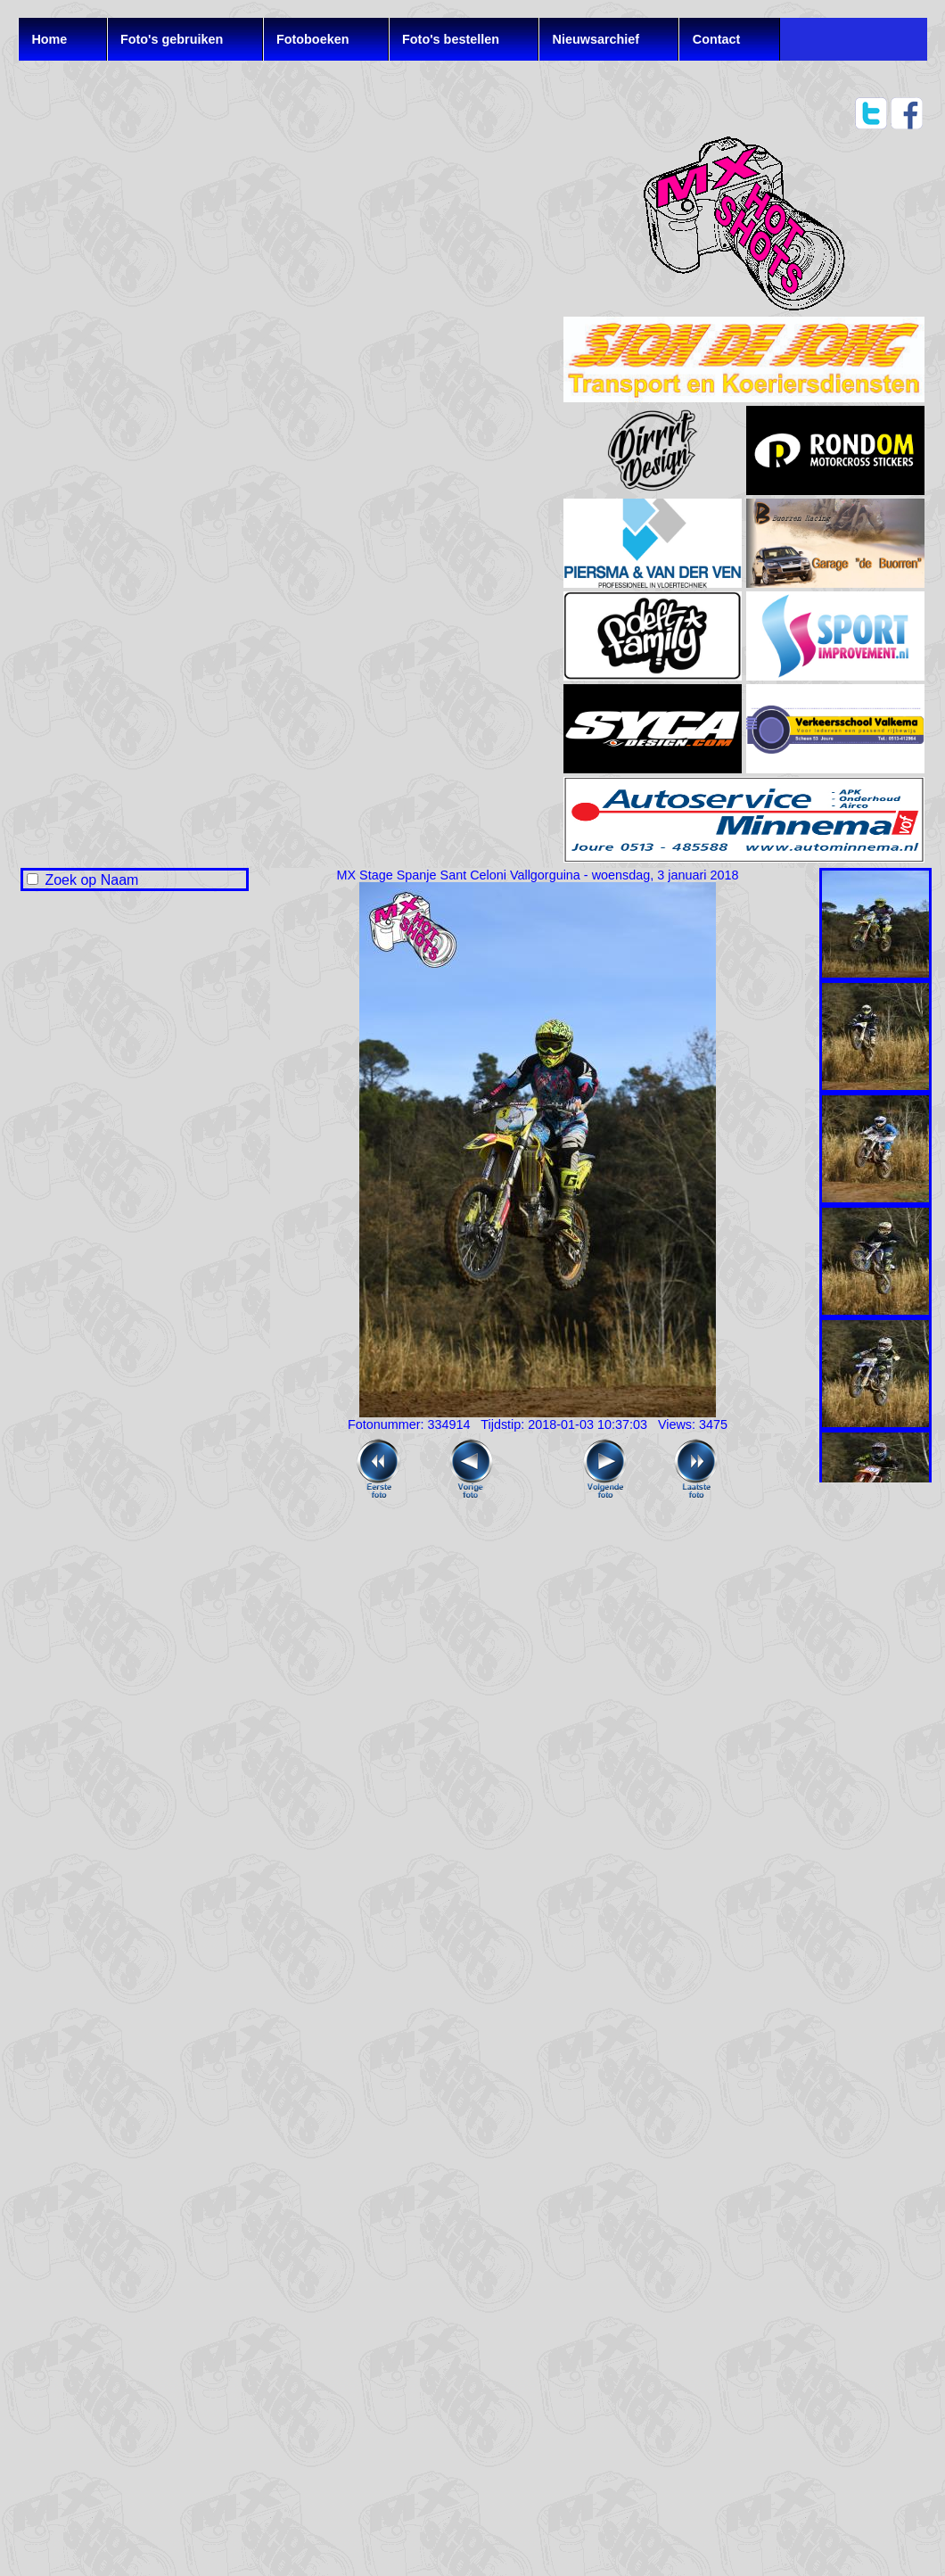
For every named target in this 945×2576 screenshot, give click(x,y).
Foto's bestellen (450, 39)
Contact (717, 39)
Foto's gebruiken (171, 39)
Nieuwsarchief (596, 39)
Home (49, 39)
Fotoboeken (312, 39)
